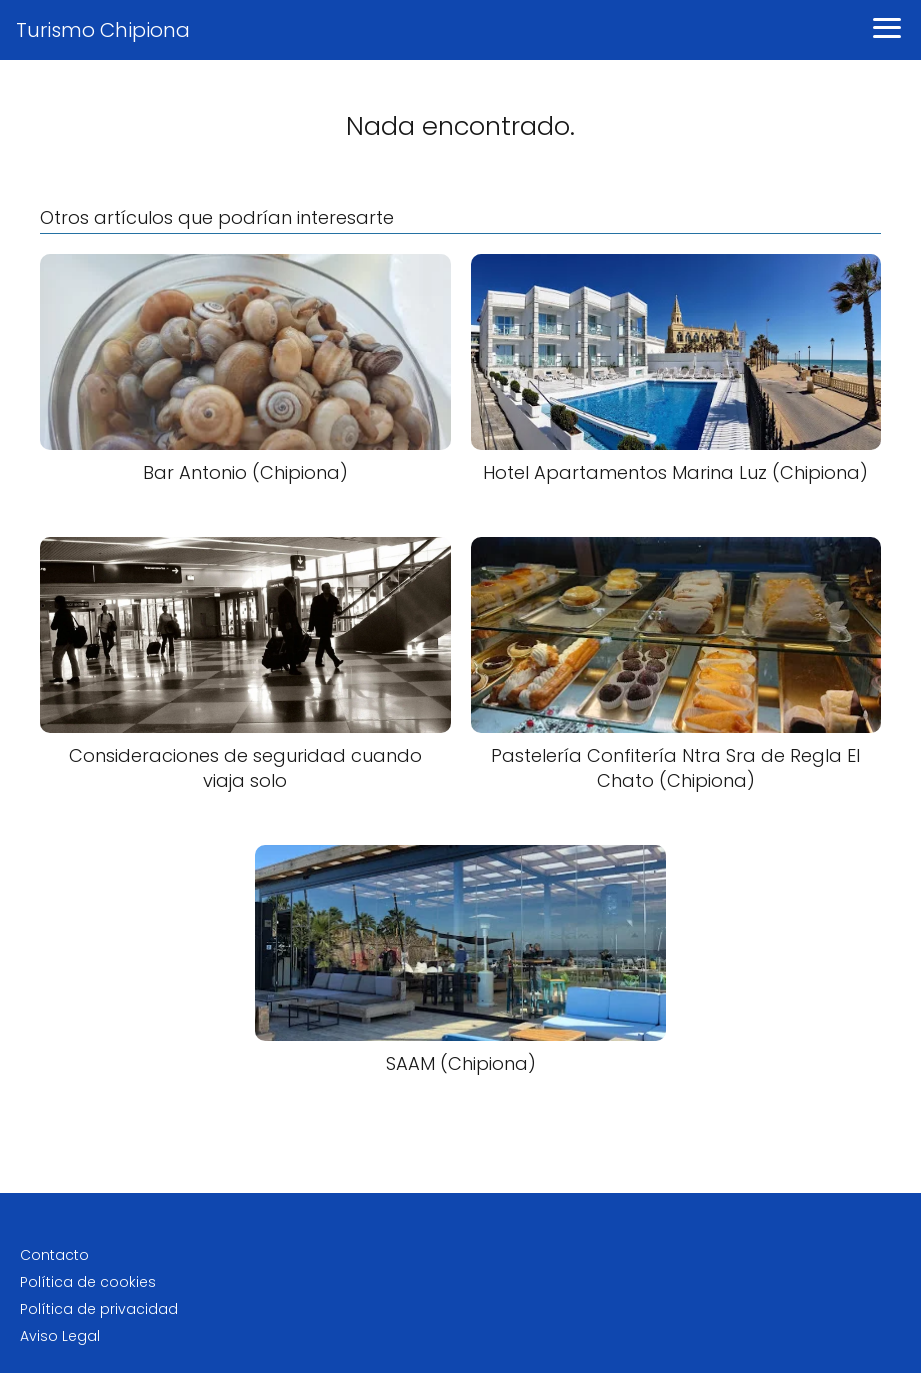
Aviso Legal (60, 1336)
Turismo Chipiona (103, 30)
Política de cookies (88, 1282)
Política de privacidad (99, 1309)
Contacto (54, 1255)
